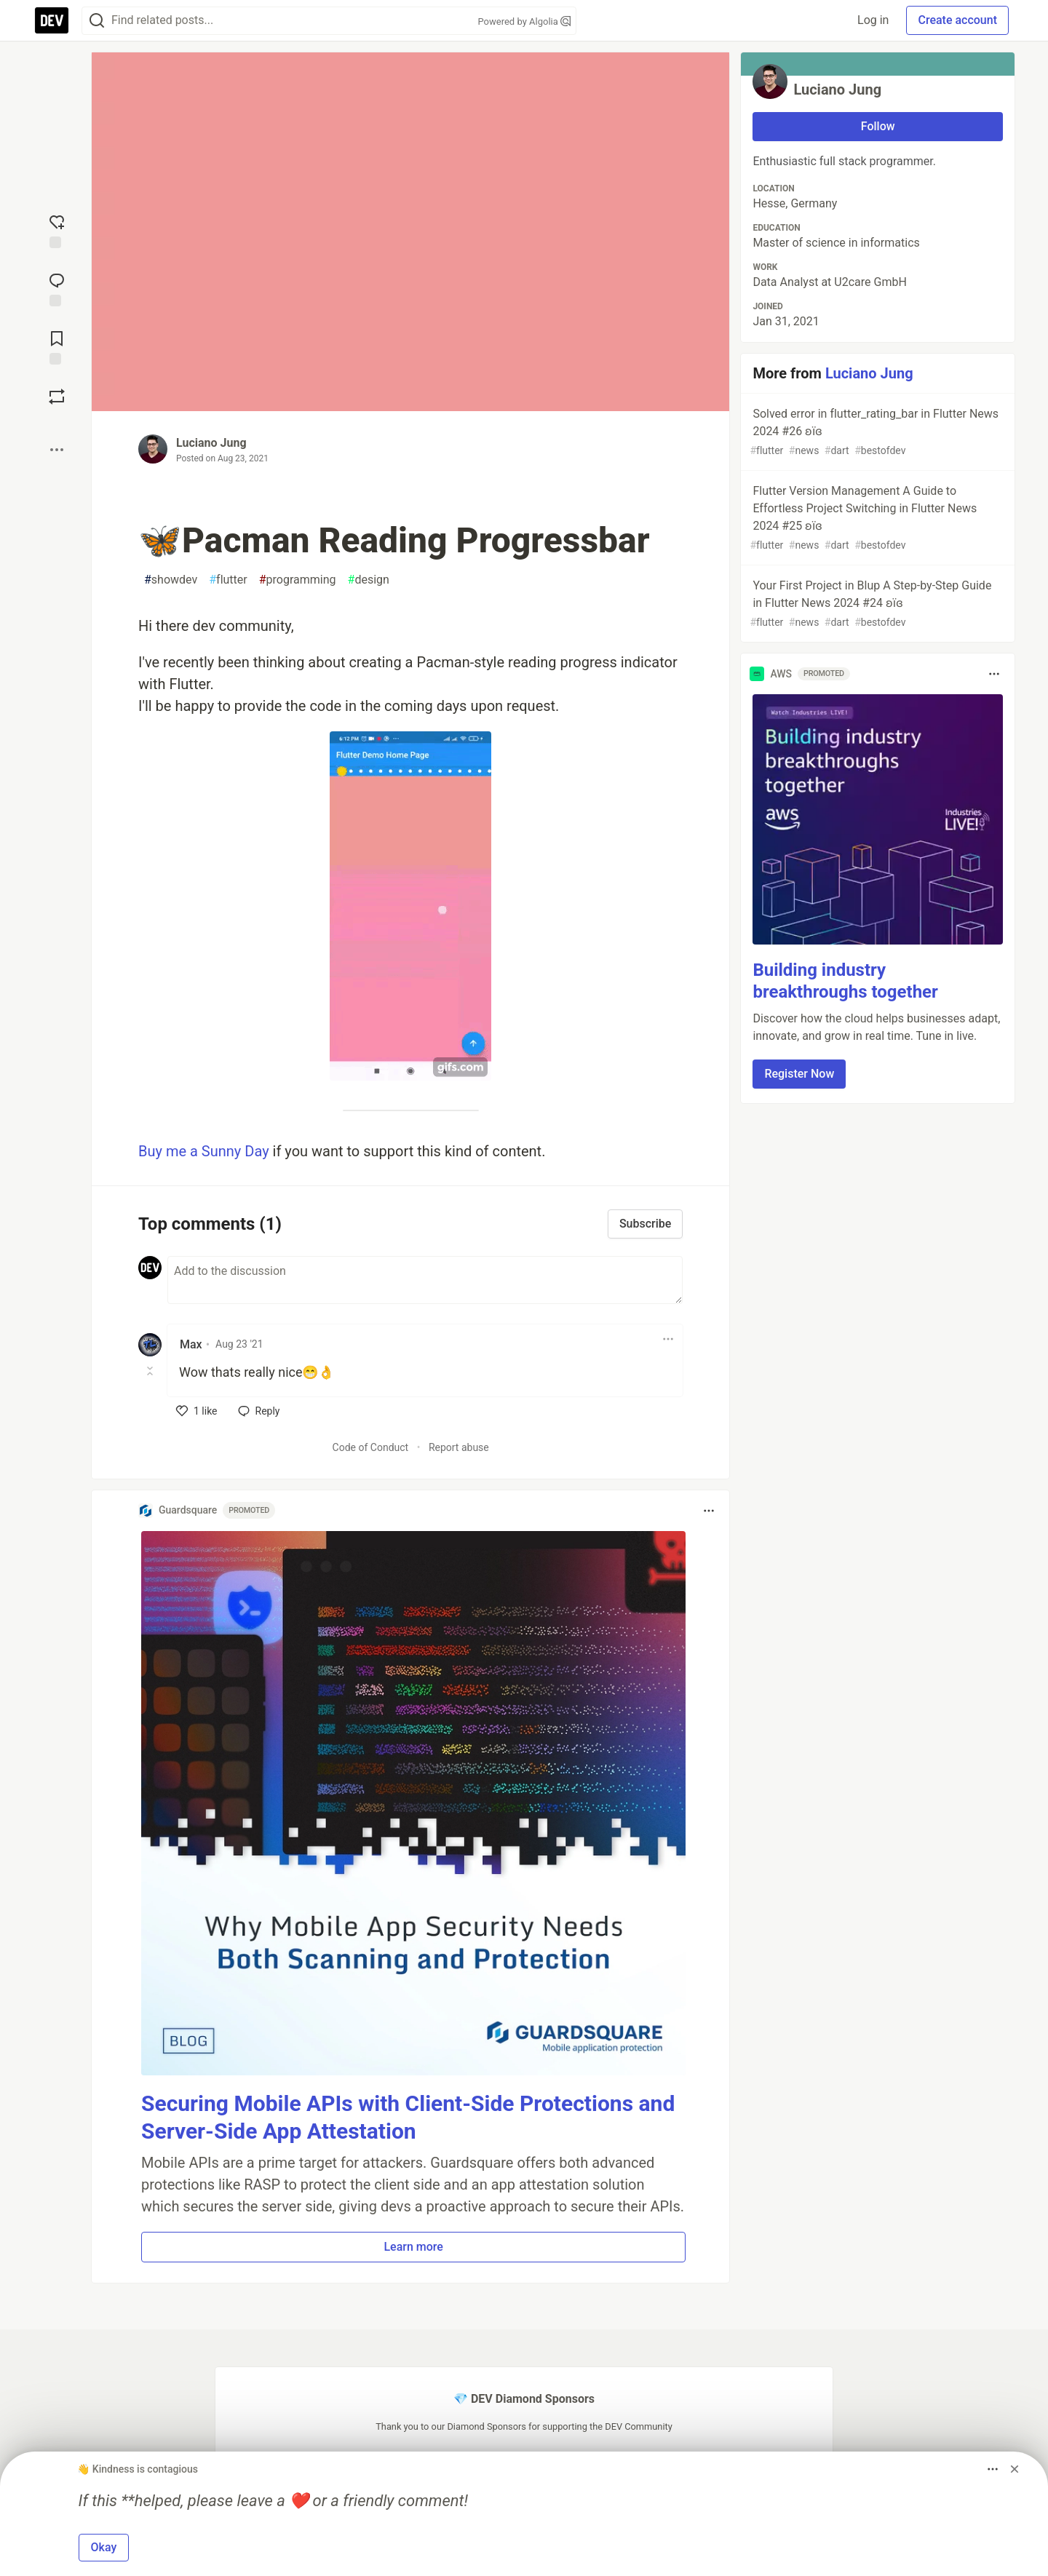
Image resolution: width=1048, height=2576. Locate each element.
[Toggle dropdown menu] (668, 1339)
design (368, 580)
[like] (196, 1411)
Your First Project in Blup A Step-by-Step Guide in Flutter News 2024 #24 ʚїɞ (876, 604)
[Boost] (56, 396)
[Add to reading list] (56, 346)
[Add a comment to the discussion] (425, 1280)
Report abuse (459, 1447)
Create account (957, 20)
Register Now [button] (799, 1074)
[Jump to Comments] (56, 288)
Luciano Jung (211, 443)
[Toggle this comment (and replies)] (151, 1371)
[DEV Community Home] (51, 20)
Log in (873, 20)
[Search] (96, 20)
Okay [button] (104, 2547)
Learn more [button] (413, 2247)
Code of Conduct (371, 1447)
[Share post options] (56, 449)
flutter (228, 580)
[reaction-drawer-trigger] (57, 230)
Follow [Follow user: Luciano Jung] (878, 126)
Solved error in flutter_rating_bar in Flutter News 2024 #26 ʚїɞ (876, 432)
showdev (170, 580)
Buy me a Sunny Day (203, 1151)
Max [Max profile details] (191, 1344)
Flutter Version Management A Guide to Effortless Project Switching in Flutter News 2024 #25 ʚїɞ (876, 518)
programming (297, 580)
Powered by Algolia (524, 21)
